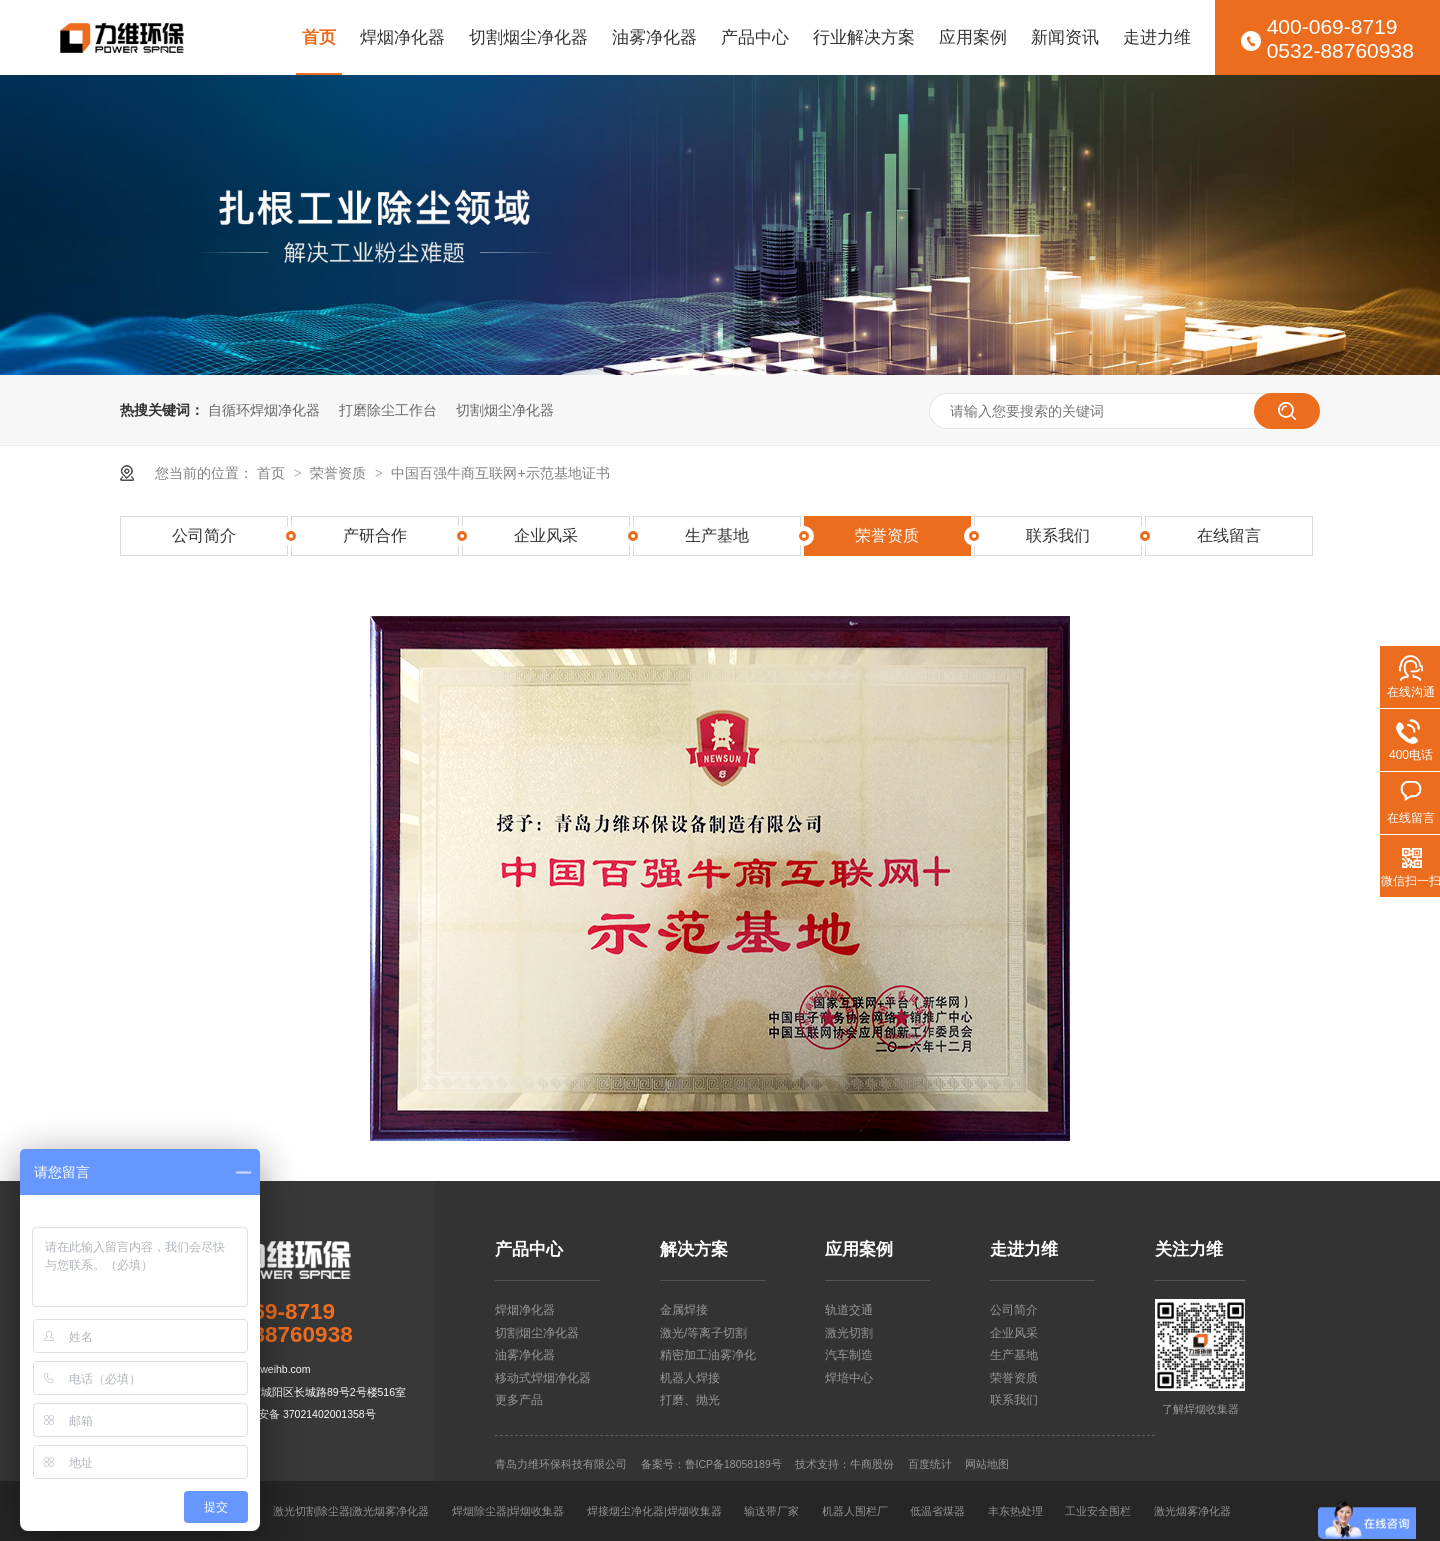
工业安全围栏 (1098, 1511)
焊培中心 (849, 1378)
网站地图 (987, 1464)
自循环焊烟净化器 (264, 410)
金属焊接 (684, 1310)
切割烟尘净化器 (528, 37)
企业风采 (546, 535)
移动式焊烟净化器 (543, 1378)
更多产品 (519, 1400)
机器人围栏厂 (855, 1511)
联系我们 (1058, 535)
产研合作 (375, 535)
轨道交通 (849, 1310)
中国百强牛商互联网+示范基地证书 (500, 473)
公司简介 (204, 535)
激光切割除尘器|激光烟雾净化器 (351, 1511)
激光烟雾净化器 (1192, 1511)
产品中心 (755, 37)
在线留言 (1229, 535)
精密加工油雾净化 (708, 1355)
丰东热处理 (1015, 1511)
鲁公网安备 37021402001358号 (300, 1414)
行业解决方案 (864, 37)
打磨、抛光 (690, 1400)
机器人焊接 (690, 1378)
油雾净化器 (654, 37)
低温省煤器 (937, 1511)
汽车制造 (849, 1355)
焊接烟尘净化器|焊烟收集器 (654, 1511)
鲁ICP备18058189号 (733, 1464)
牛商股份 (872, 1464)
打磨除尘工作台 (388, 410)
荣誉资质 (340, 473)
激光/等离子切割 (703, 1333)
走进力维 (1157, 37)
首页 (319, 37)
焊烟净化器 (402, 37)
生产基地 (717, 535)
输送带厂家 (771, 1511)
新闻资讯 (1065, 37)
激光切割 (849, 1333)
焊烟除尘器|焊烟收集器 (508, 1511)
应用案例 (973, 37)
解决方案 (694, 1249)
